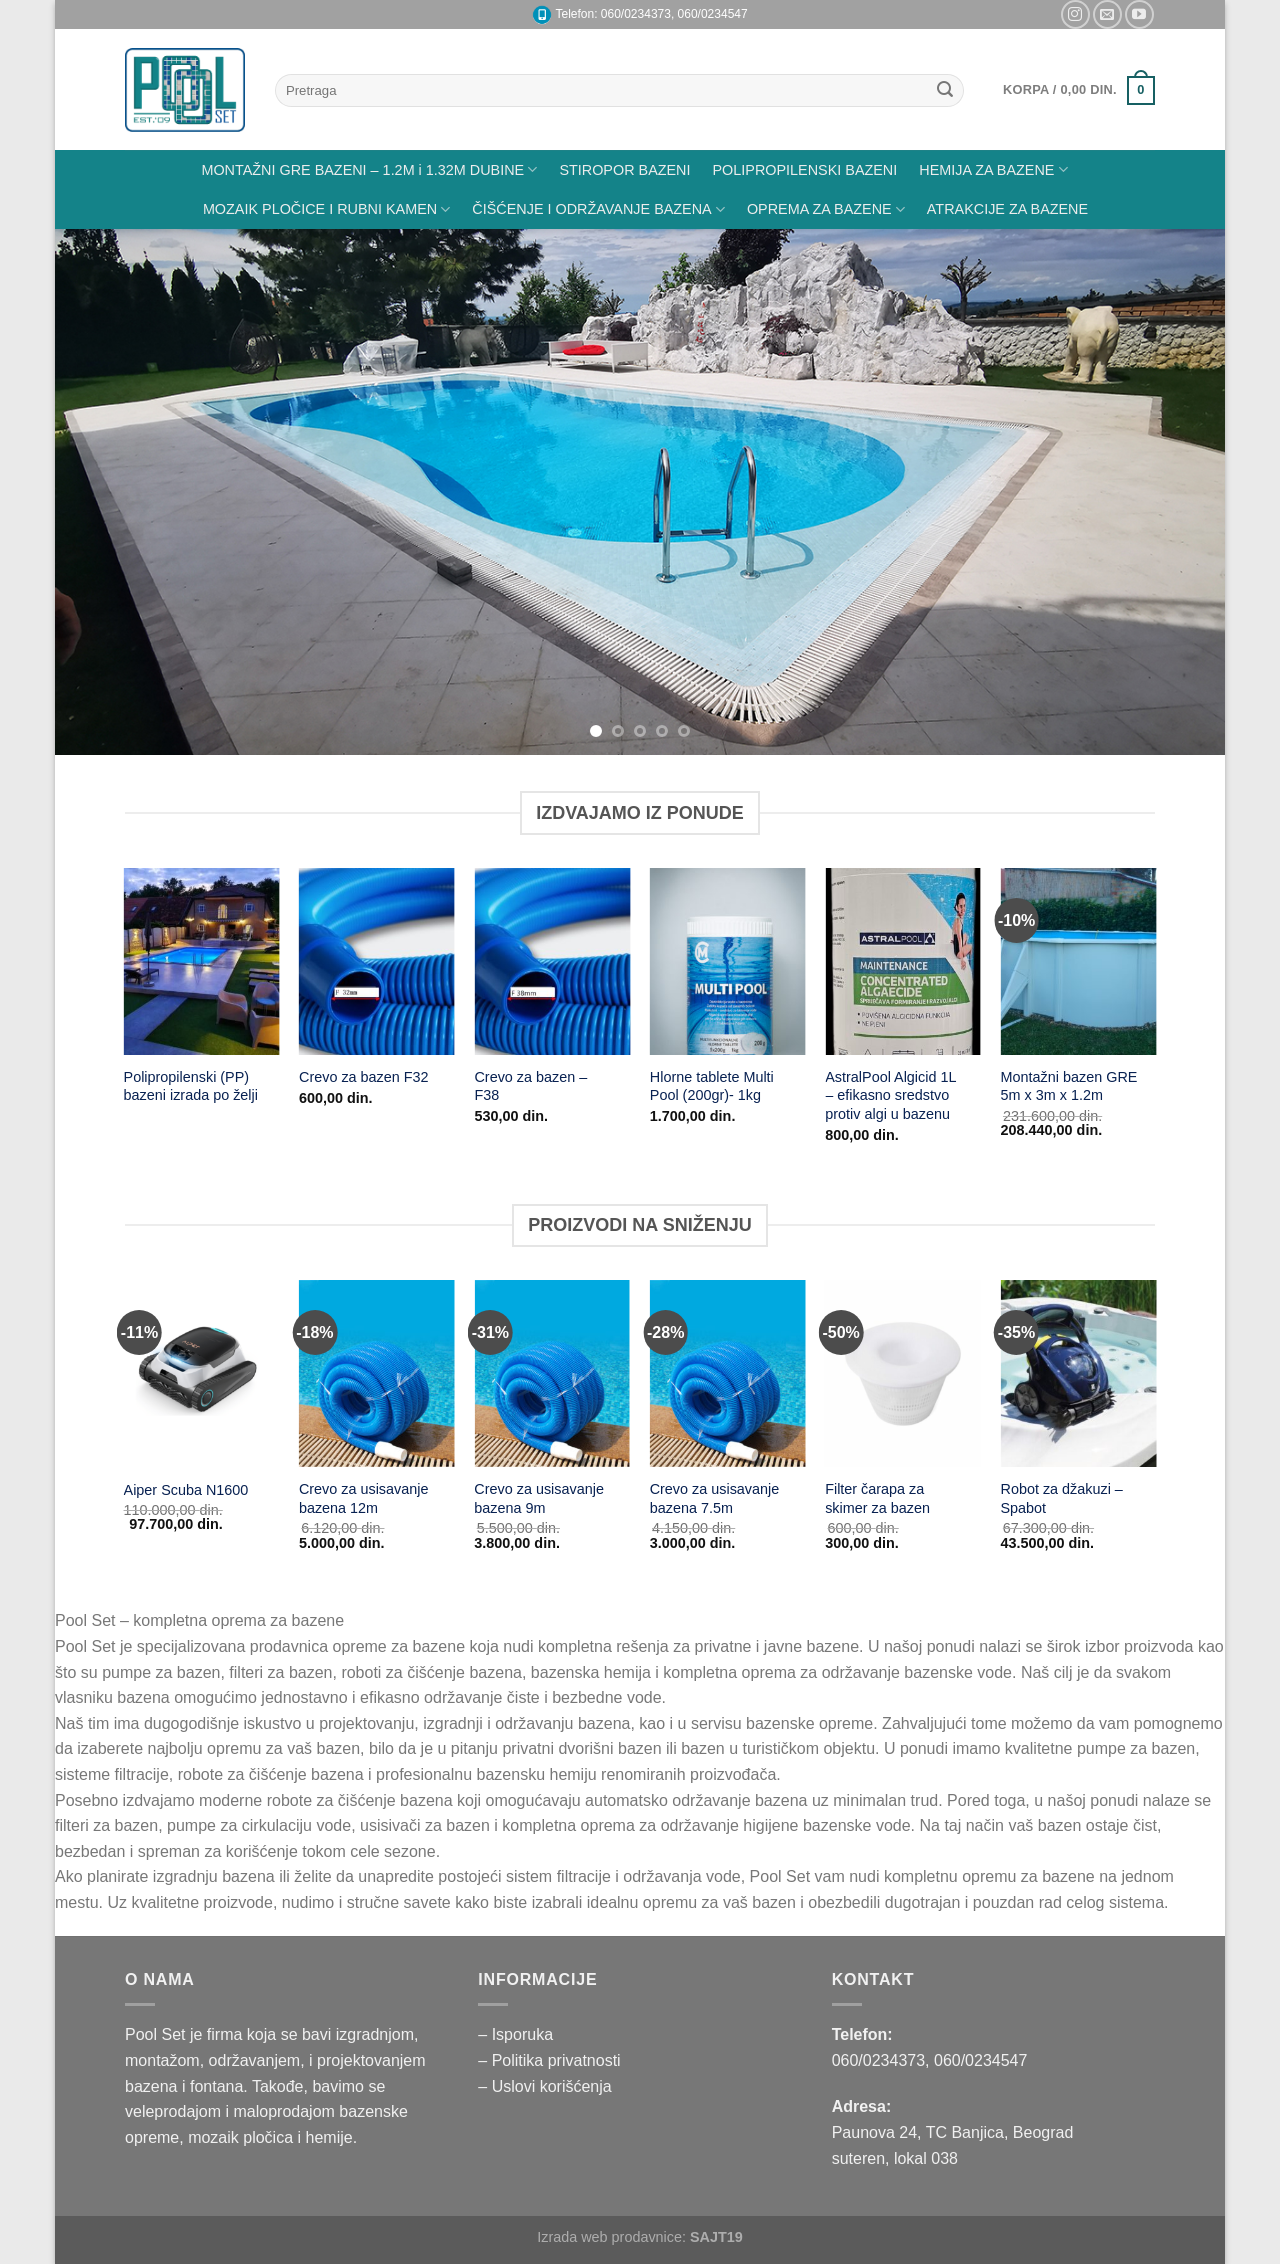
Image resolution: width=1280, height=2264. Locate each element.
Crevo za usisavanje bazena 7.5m (715, 1498)
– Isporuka (515, 2034)
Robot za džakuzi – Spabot (1061, 1498)
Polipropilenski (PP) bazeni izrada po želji (191, 1086)
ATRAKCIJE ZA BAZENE (1007, 209)
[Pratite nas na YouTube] (1139, 14)
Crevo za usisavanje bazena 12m (364, 1498)
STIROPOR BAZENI (624, 170)
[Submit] (945, 91)
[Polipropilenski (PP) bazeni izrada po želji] (202, 961)
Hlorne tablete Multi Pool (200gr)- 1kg (712, 1086)
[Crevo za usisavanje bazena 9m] (552, 1373)
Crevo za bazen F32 (364, 1077)
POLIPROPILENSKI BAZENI (805, 170)
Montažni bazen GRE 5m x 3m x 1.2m (1069, 1086)
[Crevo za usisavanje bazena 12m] (377, 1373)
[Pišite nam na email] (1107, 14)
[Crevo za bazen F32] (377, 961)
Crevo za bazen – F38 (530, 1086)
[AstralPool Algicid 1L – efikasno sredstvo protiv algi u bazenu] (903, 961)
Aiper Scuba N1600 (186, 1490)
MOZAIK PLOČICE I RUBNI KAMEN (326, 209)
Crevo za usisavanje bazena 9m (539, 1498)
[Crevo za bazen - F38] (552, 961)
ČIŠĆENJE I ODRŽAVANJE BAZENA (598, 209)
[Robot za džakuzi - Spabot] (1078, 1373)
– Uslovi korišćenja (544, 2086)
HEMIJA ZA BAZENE (993, 169)
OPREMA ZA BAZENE (826, 209)
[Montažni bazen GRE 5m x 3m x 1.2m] (1079, 961)
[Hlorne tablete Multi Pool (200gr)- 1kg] (728, 961)
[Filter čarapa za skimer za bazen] (903, 1373)
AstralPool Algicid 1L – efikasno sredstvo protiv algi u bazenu (890, 1095)
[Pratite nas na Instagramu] (1075, 14)
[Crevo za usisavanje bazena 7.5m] (728, 1373)
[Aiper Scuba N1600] (202, 1373)
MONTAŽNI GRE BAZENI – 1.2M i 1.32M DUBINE (369, 169)
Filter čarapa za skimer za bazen (877, 1498)
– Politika (512, 2060)
